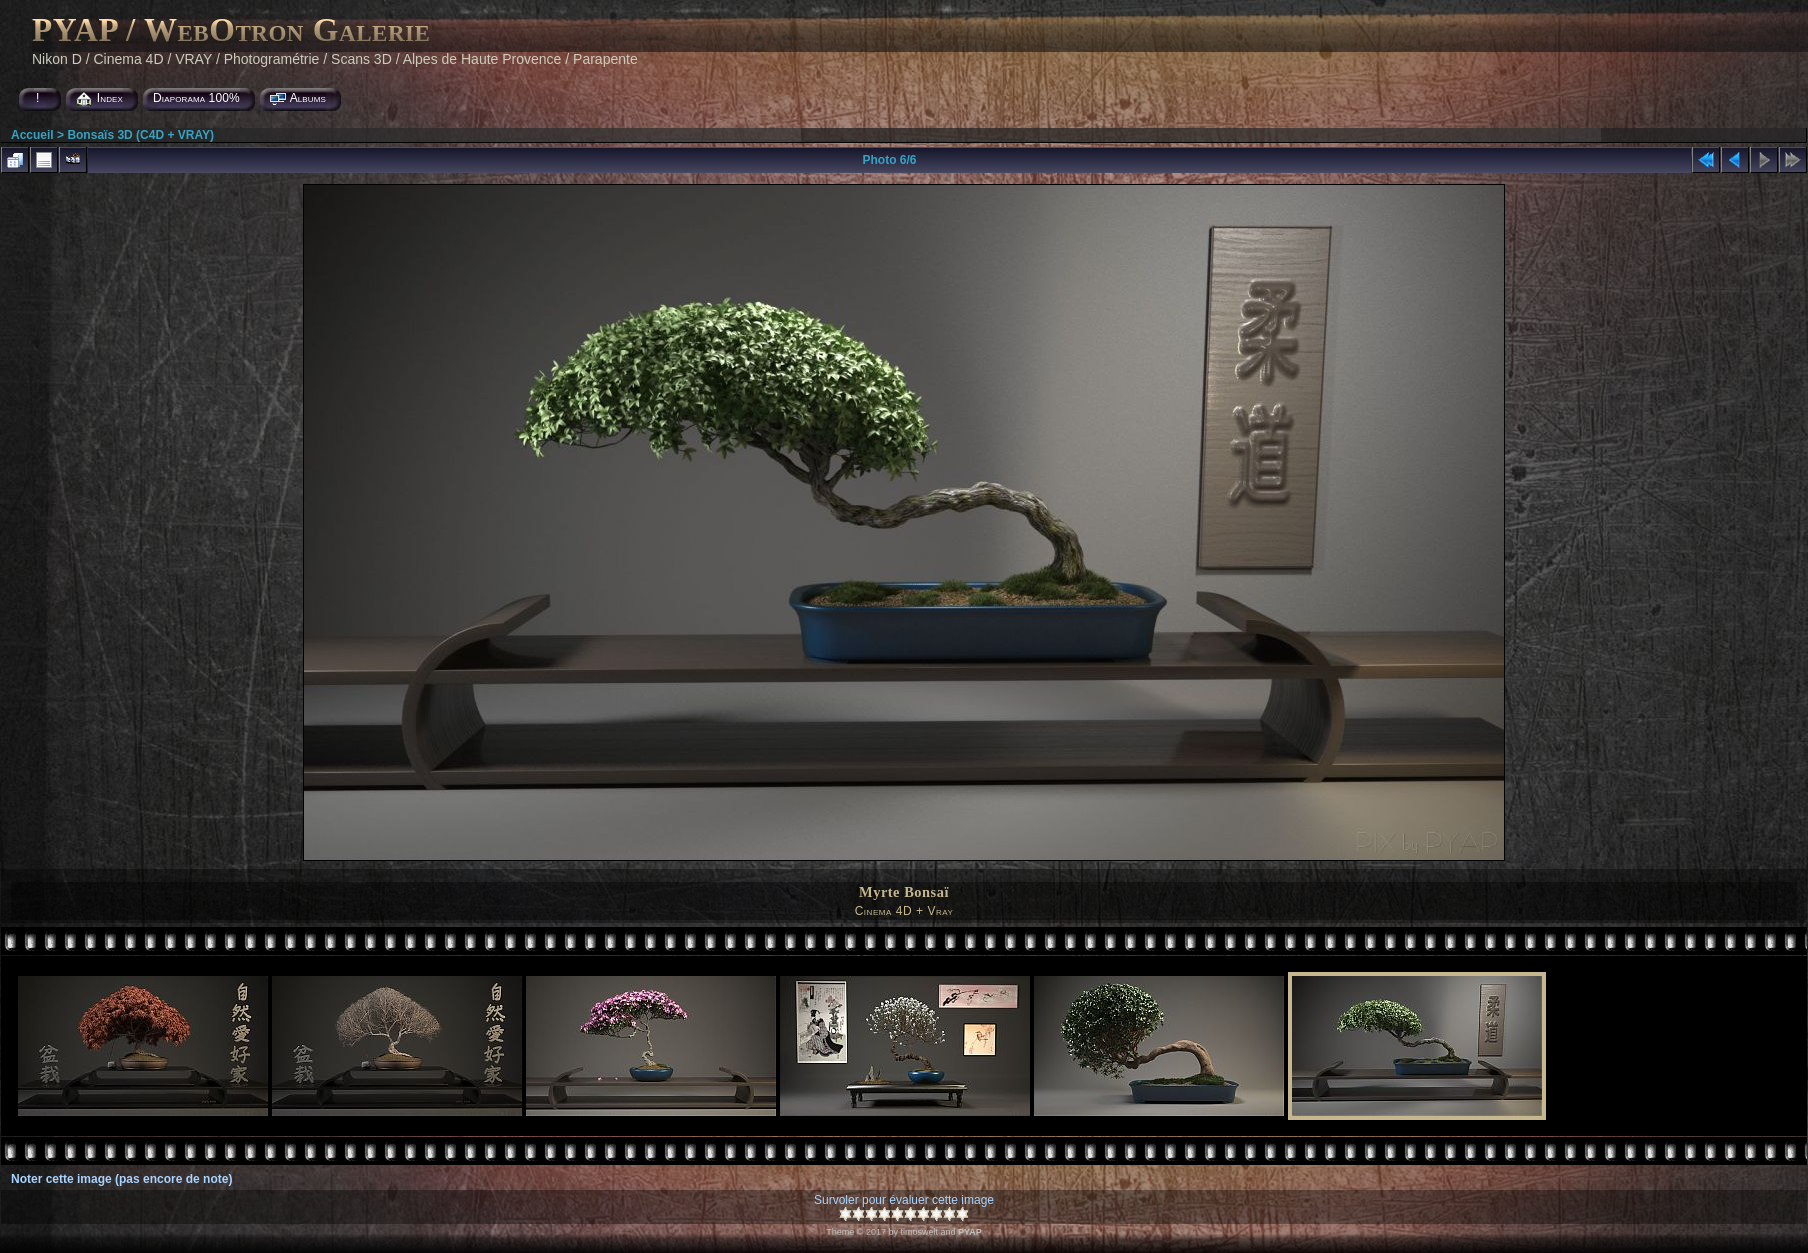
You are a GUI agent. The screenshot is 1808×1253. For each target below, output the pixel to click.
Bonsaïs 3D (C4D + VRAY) (140, 135)
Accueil (32, 135)
